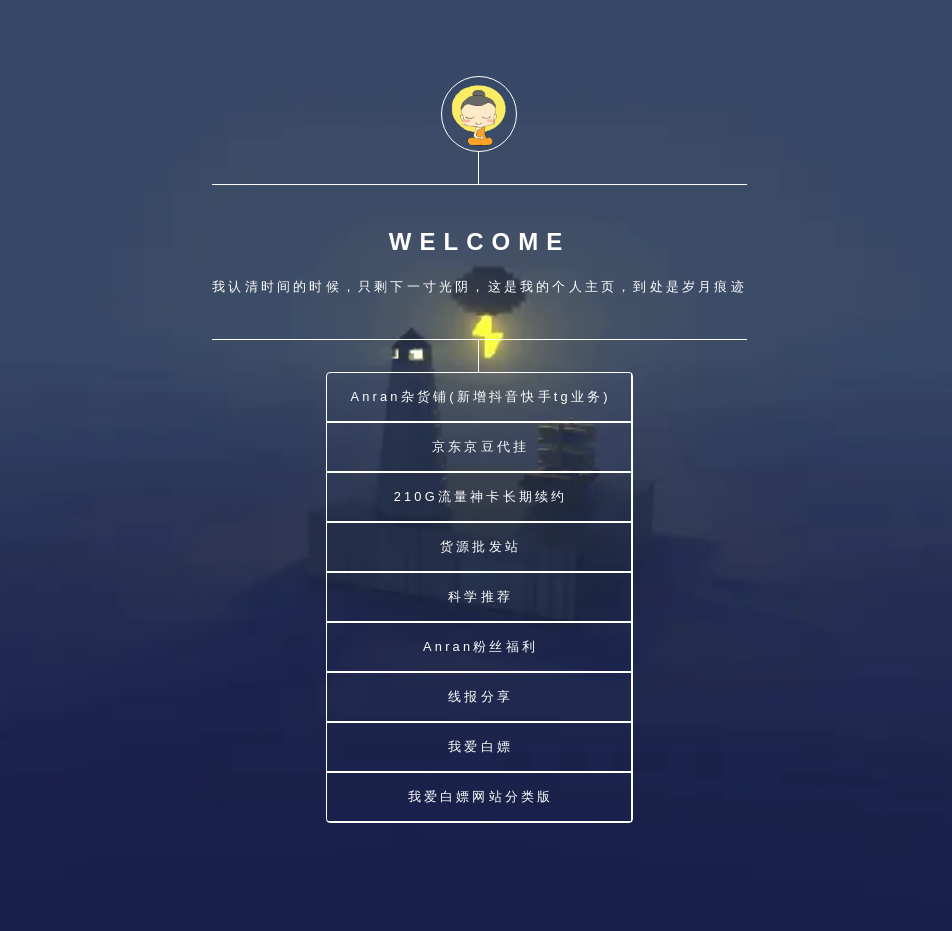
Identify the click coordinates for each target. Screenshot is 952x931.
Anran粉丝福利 (480, 646)
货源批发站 (480, 546)
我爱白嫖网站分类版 (481, 796)
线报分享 (480, 696)
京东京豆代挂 (480, 446)
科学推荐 (480, 596)
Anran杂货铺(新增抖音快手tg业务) (480, 396)
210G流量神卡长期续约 (481, 496)
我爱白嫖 (480, 746)
